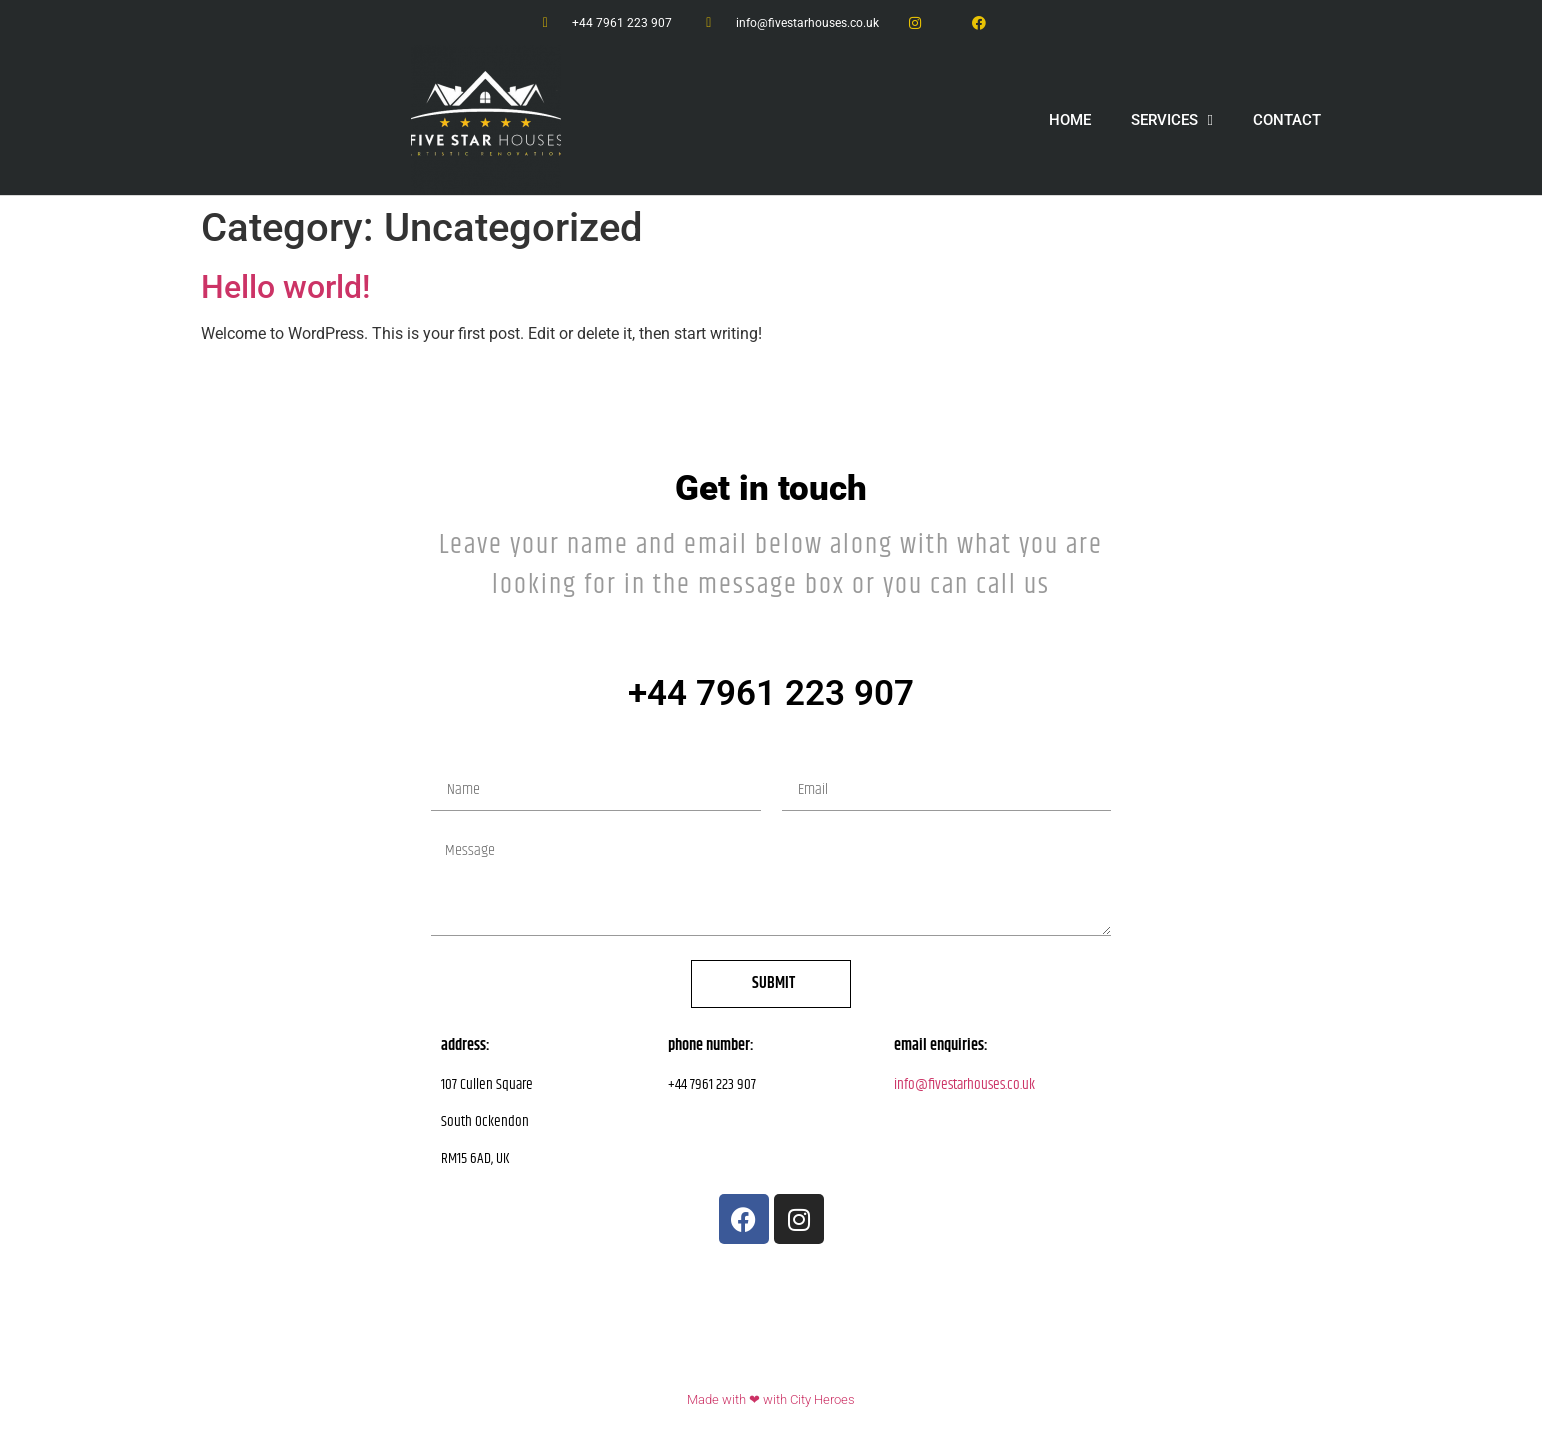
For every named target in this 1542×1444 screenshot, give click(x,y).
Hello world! (285, 287)
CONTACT (1287, 120)
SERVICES (1172, 120)
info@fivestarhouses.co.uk (964, 1084)
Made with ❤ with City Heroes (771, 1399)
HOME (1070, 120)
